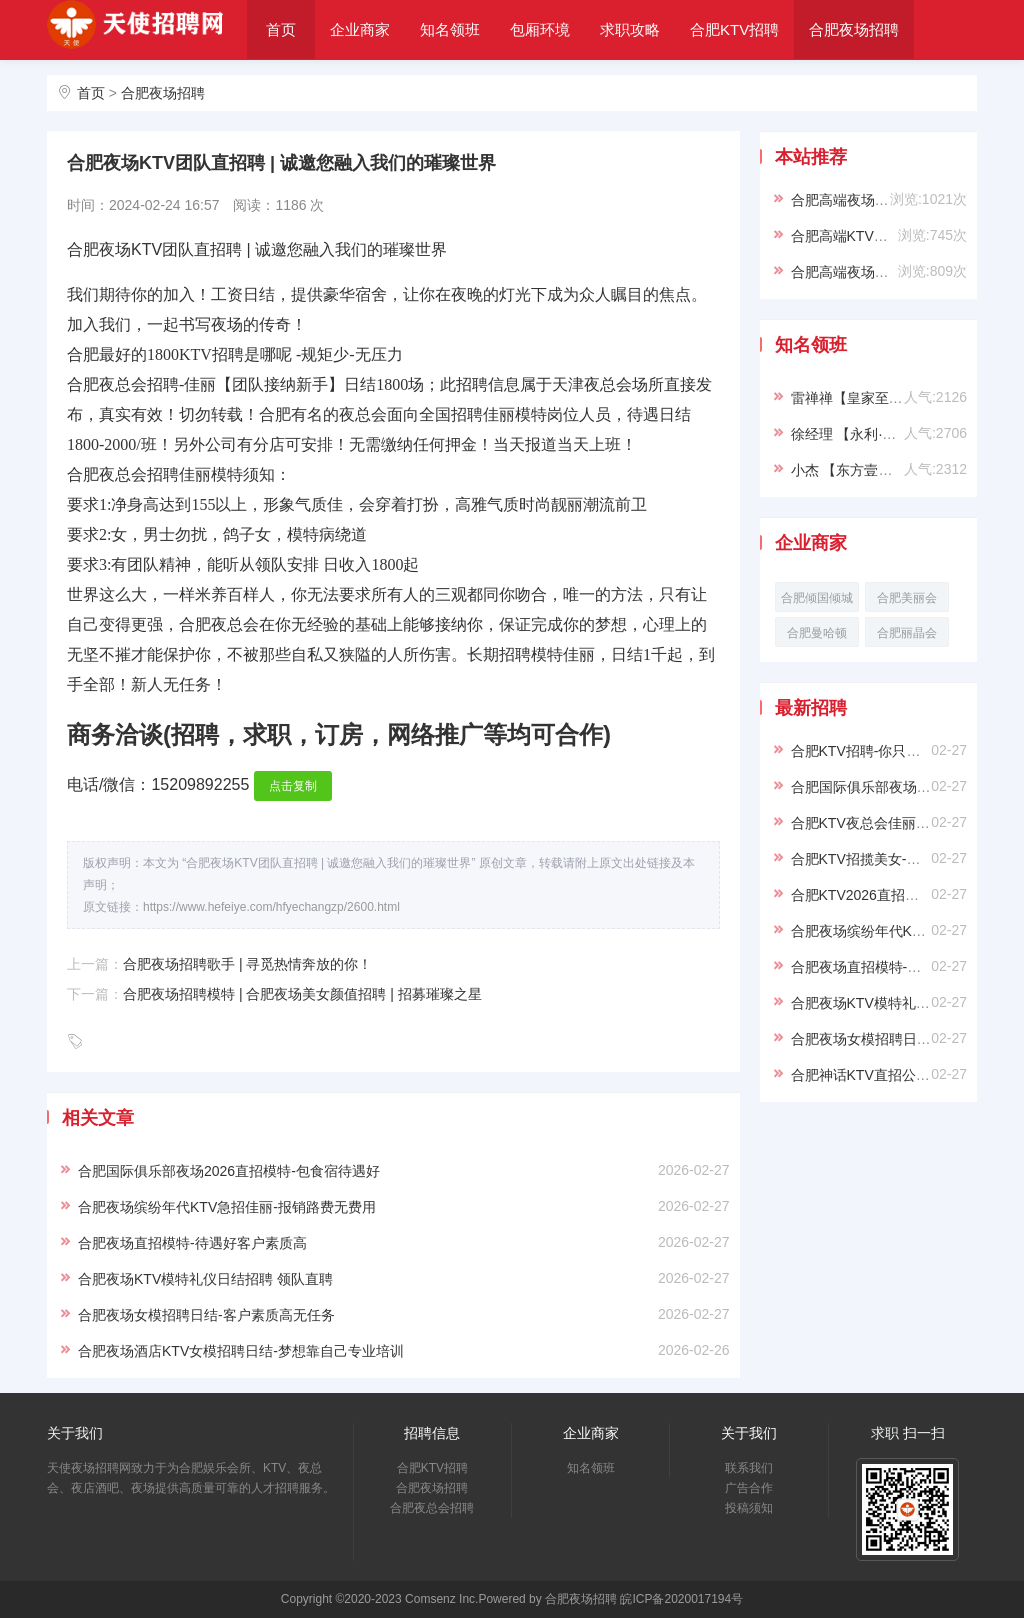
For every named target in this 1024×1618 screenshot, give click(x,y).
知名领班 (450, 29)
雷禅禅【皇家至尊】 (854, 398)
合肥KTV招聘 (734, 29)
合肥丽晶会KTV (907, 636)
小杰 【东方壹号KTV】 (862, 470)
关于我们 (427, 88)
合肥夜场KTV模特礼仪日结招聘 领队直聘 (205, 1279)
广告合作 (749, 1488)
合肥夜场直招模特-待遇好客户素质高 (192, 1243)
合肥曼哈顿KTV (817, 636)
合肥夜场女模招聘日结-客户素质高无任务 (206, 1315)
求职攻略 (630, 29)
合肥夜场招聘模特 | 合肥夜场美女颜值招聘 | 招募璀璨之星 (302, 994)
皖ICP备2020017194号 (681, 1599)
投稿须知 (749, 1508)
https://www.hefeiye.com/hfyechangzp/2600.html (271, 907)
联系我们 (749, 1468)
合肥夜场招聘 (854, 29)
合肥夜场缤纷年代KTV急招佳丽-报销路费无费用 (227, 1207)
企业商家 (360, 29)
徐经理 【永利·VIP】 (855, 434)
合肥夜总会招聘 (314, 88)
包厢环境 (540, 29)
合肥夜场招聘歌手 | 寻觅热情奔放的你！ (247, 964)
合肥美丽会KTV (907, 601)
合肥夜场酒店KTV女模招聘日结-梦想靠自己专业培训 (241, 1351)
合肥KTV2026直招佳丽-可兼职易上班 (906, 895)
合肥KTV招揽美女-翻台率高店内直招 (905, 859)
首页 (281, 29)
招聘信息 (432, 1433)
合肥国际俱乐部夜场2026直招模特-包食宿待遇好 (229, 1171)
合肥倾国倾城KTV (817, 601)
